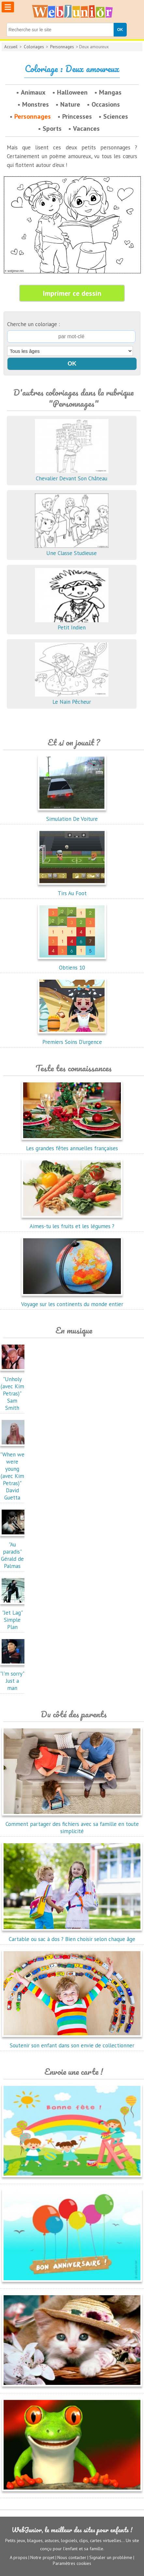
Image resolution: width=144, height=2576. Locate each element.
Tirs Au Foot (72, 889)
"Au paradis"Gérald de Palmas (14, 1552)
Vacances (86, 128)
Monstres (35, 104)
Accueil (11, 47)
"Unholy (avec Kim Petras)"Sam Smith (14, 1389)
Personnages (62, 47)
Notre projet (42, 2557)
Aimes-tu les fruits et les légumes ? (72, 1222)
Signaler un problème (110, 2557)
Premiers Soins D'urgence (72, 1038)
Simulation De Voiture (72, 815)
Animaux (33, 92)
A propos (18, 2557)
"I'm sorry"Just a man (14, 1677)
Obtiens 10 (72, 964)
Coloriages (34, 47)
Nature (70, 104)
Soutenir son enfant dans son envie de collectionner (72, 2042)
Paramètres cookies (72, 2563)
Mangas (110, 92)
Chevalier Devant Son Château (72, 475)
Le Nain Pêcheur (72, 698)
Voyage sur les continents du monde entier (72, 1300)
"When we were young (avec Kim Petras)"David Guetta (14, 1472)
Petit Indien (72, 624)
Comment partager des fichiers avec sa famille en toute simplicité (72, 1824)
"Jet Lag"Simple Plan (14, 1616)
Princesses (77, 116)
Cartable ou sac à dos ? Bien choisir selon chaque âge (72, 1935)
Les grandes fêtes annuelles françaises (72, 1144)
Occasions (106, 104)
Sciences (115, 116)
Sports (52, 128)
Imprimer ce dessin (72, 293)
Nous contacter (71, 2557)
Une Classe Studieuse (72, 549)
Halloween (72, 92)
